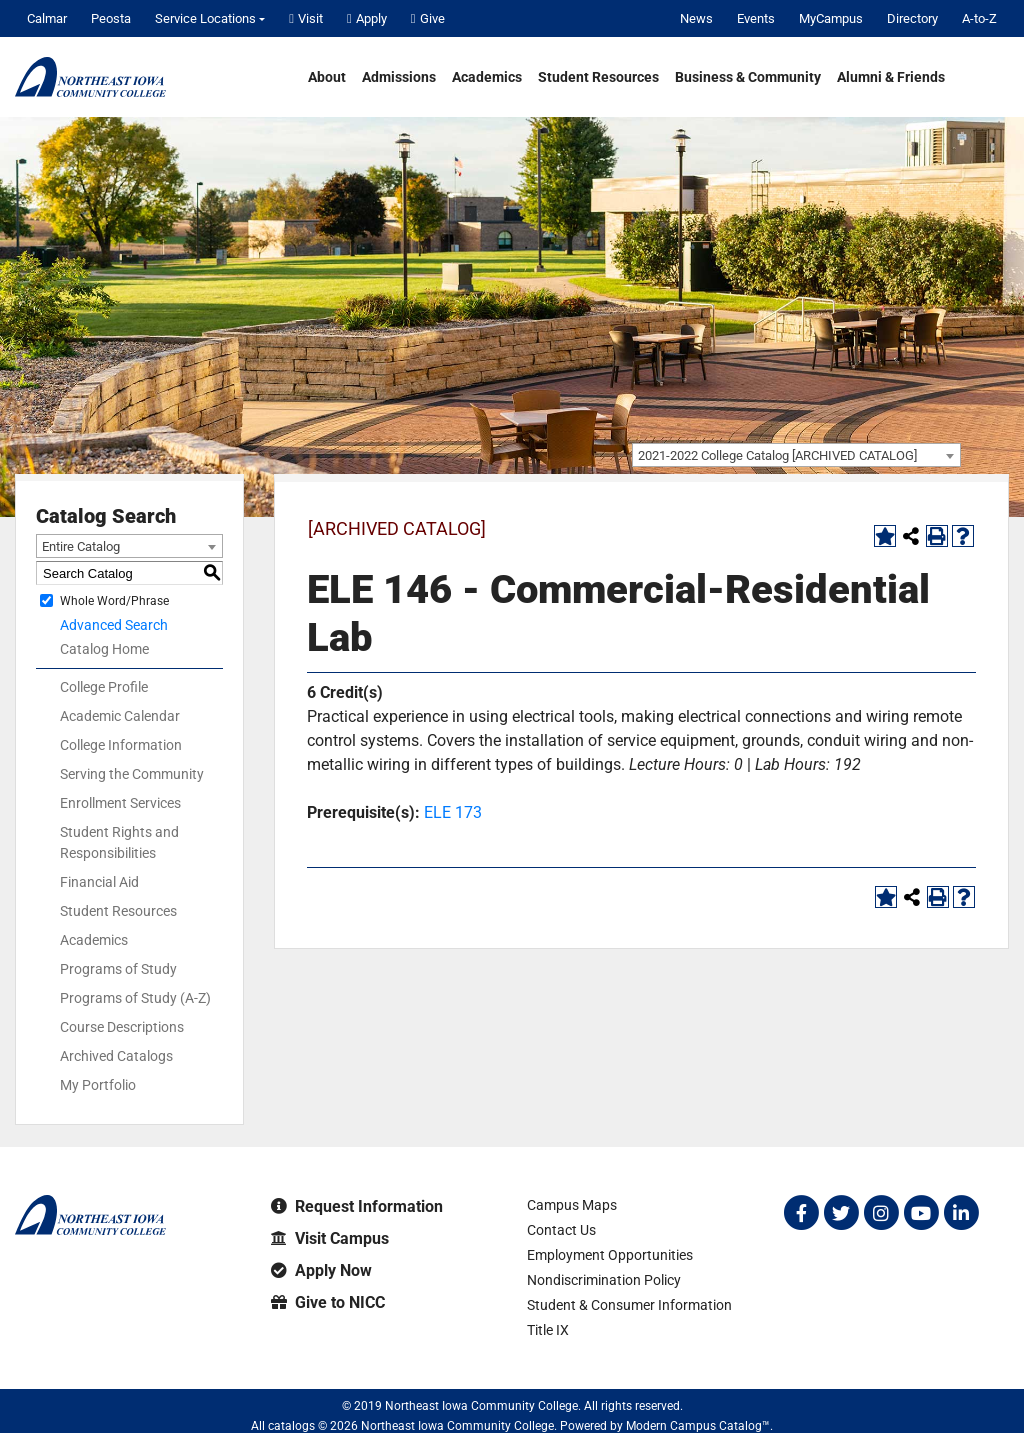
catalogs (291, 1426)
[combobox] (796, 455)
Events (756, 18)
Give (428, 18)
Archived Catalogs (116, 1056)
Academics (487, 77)
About (327, 77)
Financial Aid (99, 882)
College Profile (104, 687)
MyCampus (831, 18)
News (696, 18)
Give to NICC (328, 1302)
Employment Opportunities (610, 1255)
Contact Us (561, 1230)
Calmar (47, 18)
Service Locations (205, 18)
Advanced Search (114, 625)
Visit (306, 18)
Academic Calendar (120, 716)
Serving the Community (132, 774)
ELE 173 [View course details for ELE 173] (453, 812)
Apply (367, 18)
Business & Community (748, 77)
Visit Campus (330, 1238)
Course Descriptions (122, 1027)
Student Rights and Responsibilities (119, 842)
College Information (121, 745)
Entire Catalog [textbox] (81, 546)
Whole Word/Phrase (114, 601)
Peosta (111, 18)
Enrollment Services (120, 803)
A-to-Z (979, 18)
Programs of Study (118, 969)
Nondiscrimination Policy (604, 1280)
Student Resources (598, 77)
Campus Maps (572, 1205)
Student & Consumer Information (629, 1305)
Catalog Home (104, 649)
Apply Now (321, 1270)
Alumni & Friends (891, 77)
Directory (912, 18)
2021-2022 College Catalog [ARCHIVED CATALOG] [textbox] (777, 455)
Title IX (548, 1330)
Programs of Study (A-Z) (135, 998)
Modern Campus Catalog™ (698, 1426)
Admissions (399, 77)
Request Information (357, 1206)
